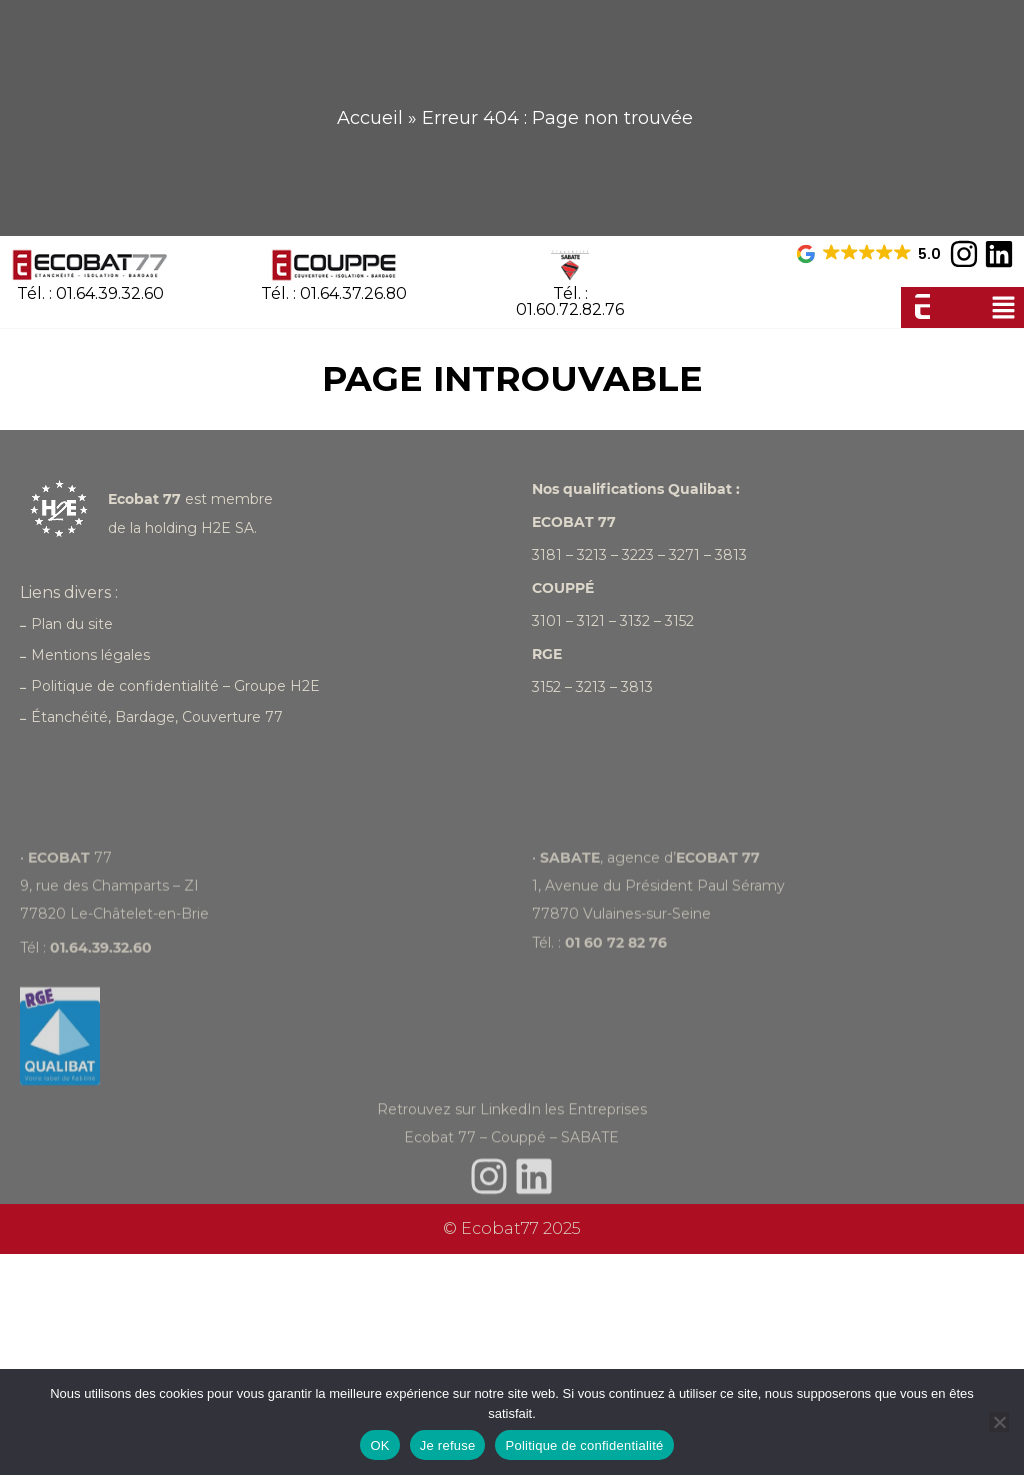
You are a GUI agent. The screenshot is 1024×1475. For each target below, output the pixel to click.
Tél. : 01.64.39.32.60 (90, 293)
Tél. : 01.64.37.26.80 (333, 293)
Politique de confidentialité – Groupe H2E (170, 686)
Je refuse (448, 1445)
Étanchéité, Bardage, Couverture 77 (151, 717)
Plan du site (66, 624)
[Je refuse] (999, 1422)
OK (379, 1445)
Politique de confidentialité (584, 1445)
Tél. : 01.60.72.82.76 (570, 301)
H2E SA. (229, 528)
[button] (1004, 307)
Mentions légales (85, 655)
